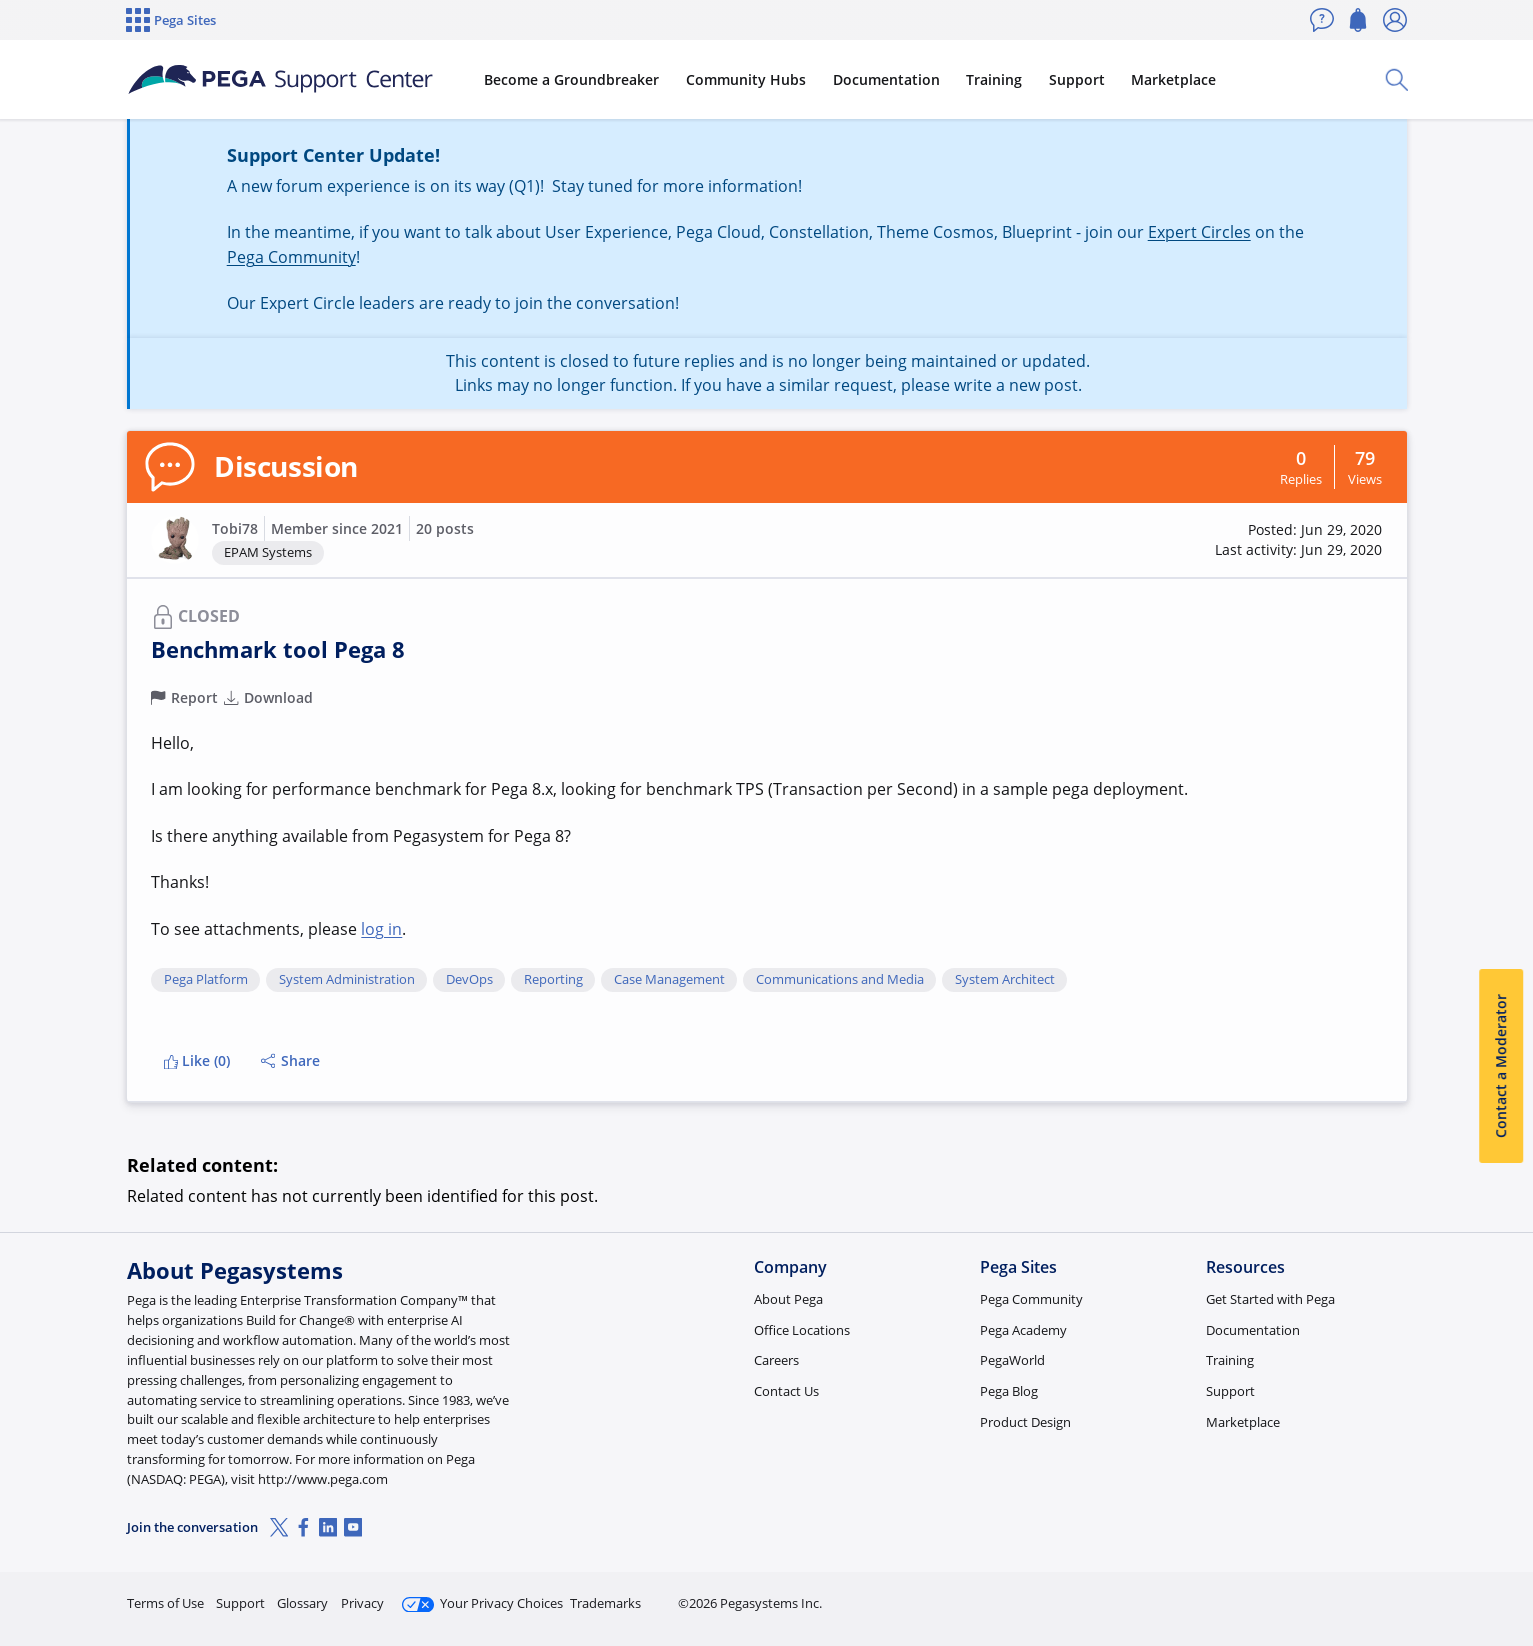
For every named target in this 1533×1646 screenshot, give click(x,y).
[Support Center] (280, 80)
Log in (1360, 1594)
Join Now (1251, 1594)
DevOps (469, 980)
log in (381, 929)
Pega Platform (206, 980)
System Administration (347, 980)
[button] (175, 540)
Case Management (669, 980)
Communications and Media (840, 980)
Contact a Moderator (1500, 1066)
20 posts (445, 528)
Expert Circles (1199, 232)
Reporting (553, 980)
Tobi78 (235, 528)
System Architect (1005, 980)
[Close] (1505, 1567)
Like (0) (197, 1060)
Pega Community (291, 257)
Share (290, 1060)
